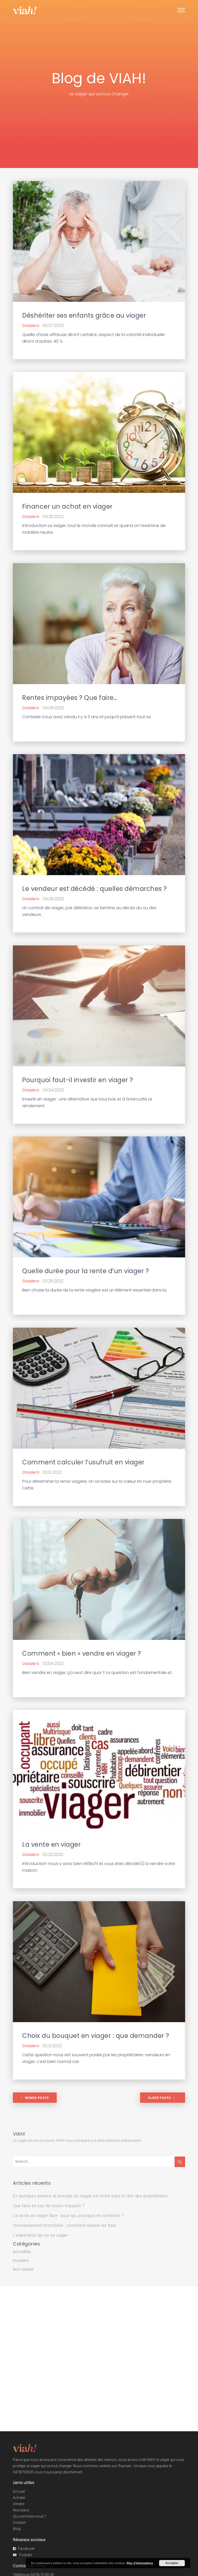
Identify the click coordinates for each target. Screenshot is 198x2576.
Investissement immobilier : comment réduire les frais (64, 2225)
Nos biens (21, 2510)
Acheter (19, 2498)
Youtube (25, 2555)
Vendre (18, 2504)
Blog (16, 2529)
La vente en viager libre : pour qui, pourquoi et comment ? (68, 2215)
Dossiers (21, 2260)
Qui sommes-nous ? (29, 2516)
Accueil (19, 2491)
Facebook (26, 2549)
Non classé (23, 2269)
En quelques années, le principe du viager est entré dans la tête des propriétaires (90, 2195)
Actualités (22, 2251)
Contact (19, 2522)
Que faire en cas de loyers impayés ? (48, 2205)
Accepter (171, 2563)
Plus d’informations (140, 2563)
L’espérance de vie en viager (40, 2235)
